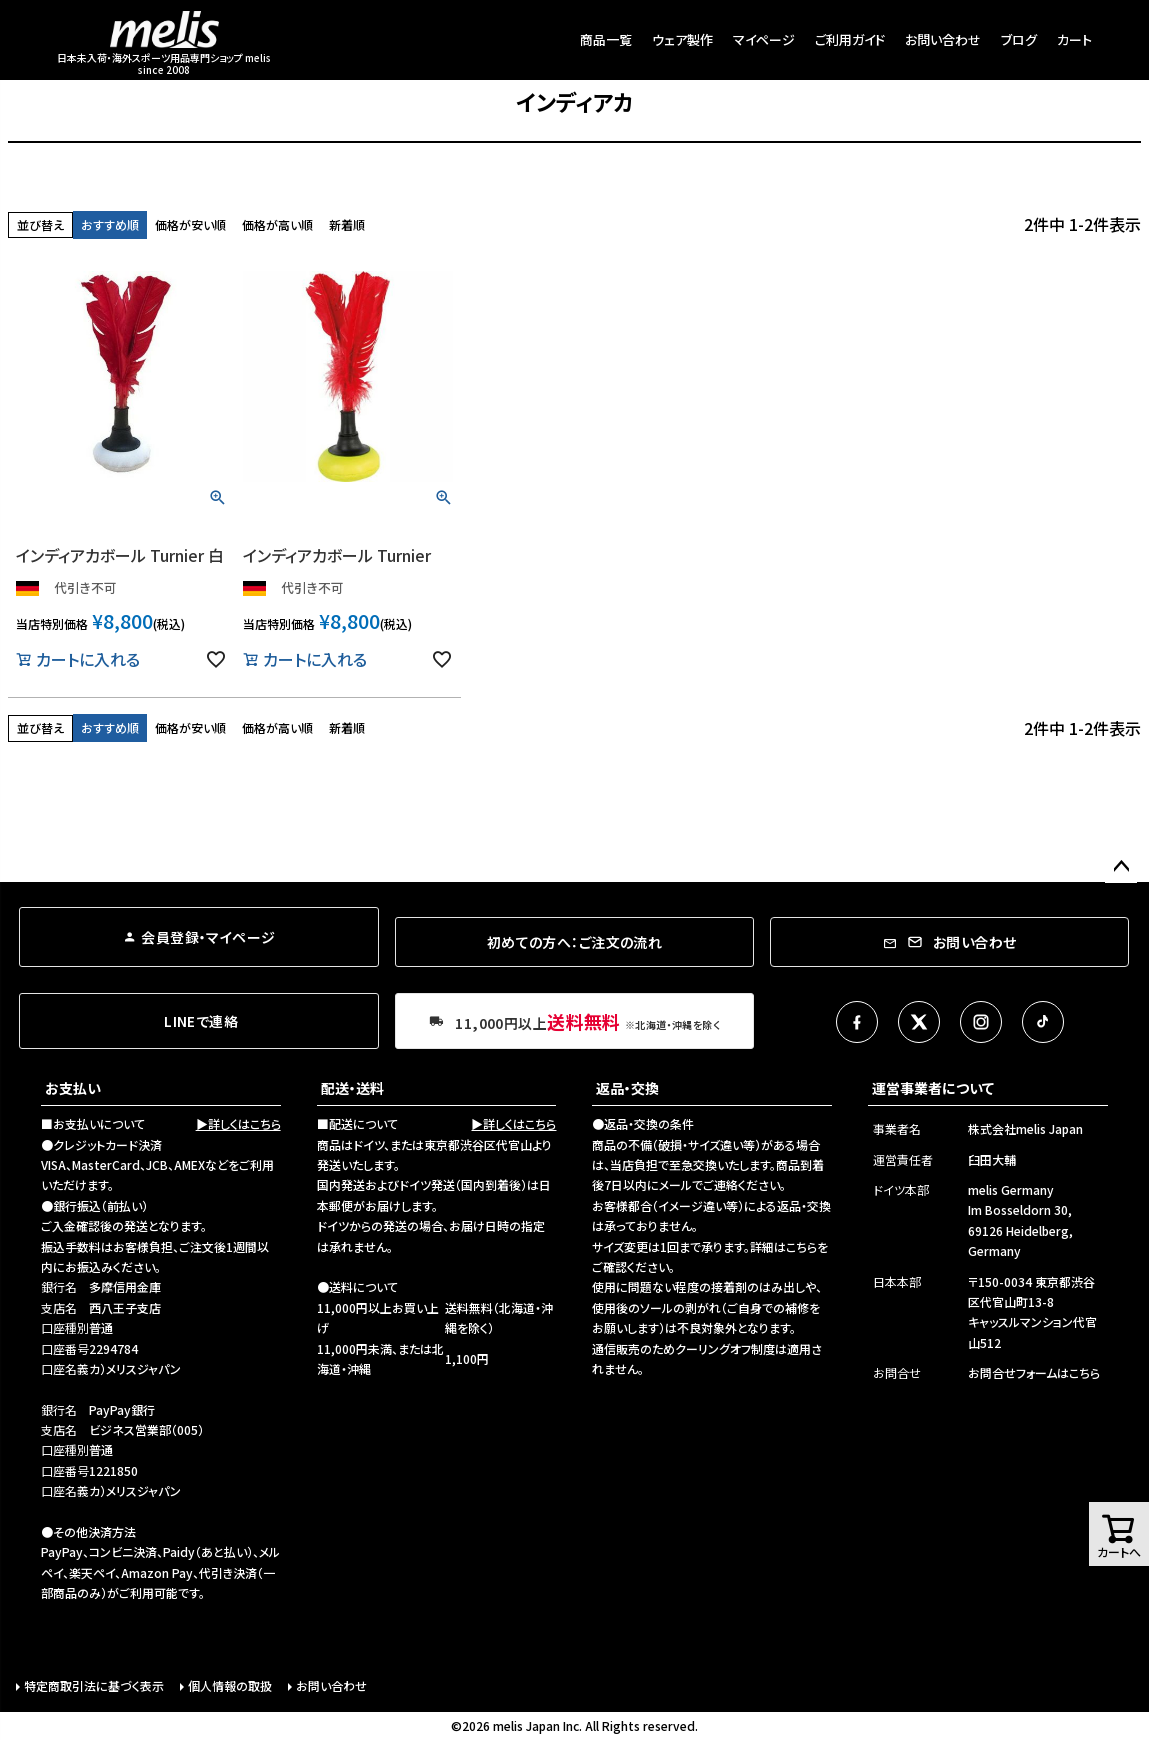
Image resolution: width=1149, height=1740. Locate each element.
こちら (801, 1246)
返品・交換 (627, 1088)
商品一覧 (606, 39)
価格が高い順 (277, 224)
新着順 (347, 224)
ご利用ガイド (850, 39)
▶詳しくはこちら (238, 1123)
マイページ (764, 39)
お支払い (73, 1088)
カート (1074, 39)
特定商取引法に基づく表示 (94, 1685)
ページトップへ (1121, 867)
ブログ (1019, 39)
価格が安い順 (190, 224)
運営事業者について (933, 1088)
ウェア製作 (682, 39)
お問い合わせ (943, 39)
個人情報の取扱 (230, 1685)
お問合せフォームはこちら (1034, 1372)
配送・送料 (352, 1088)
